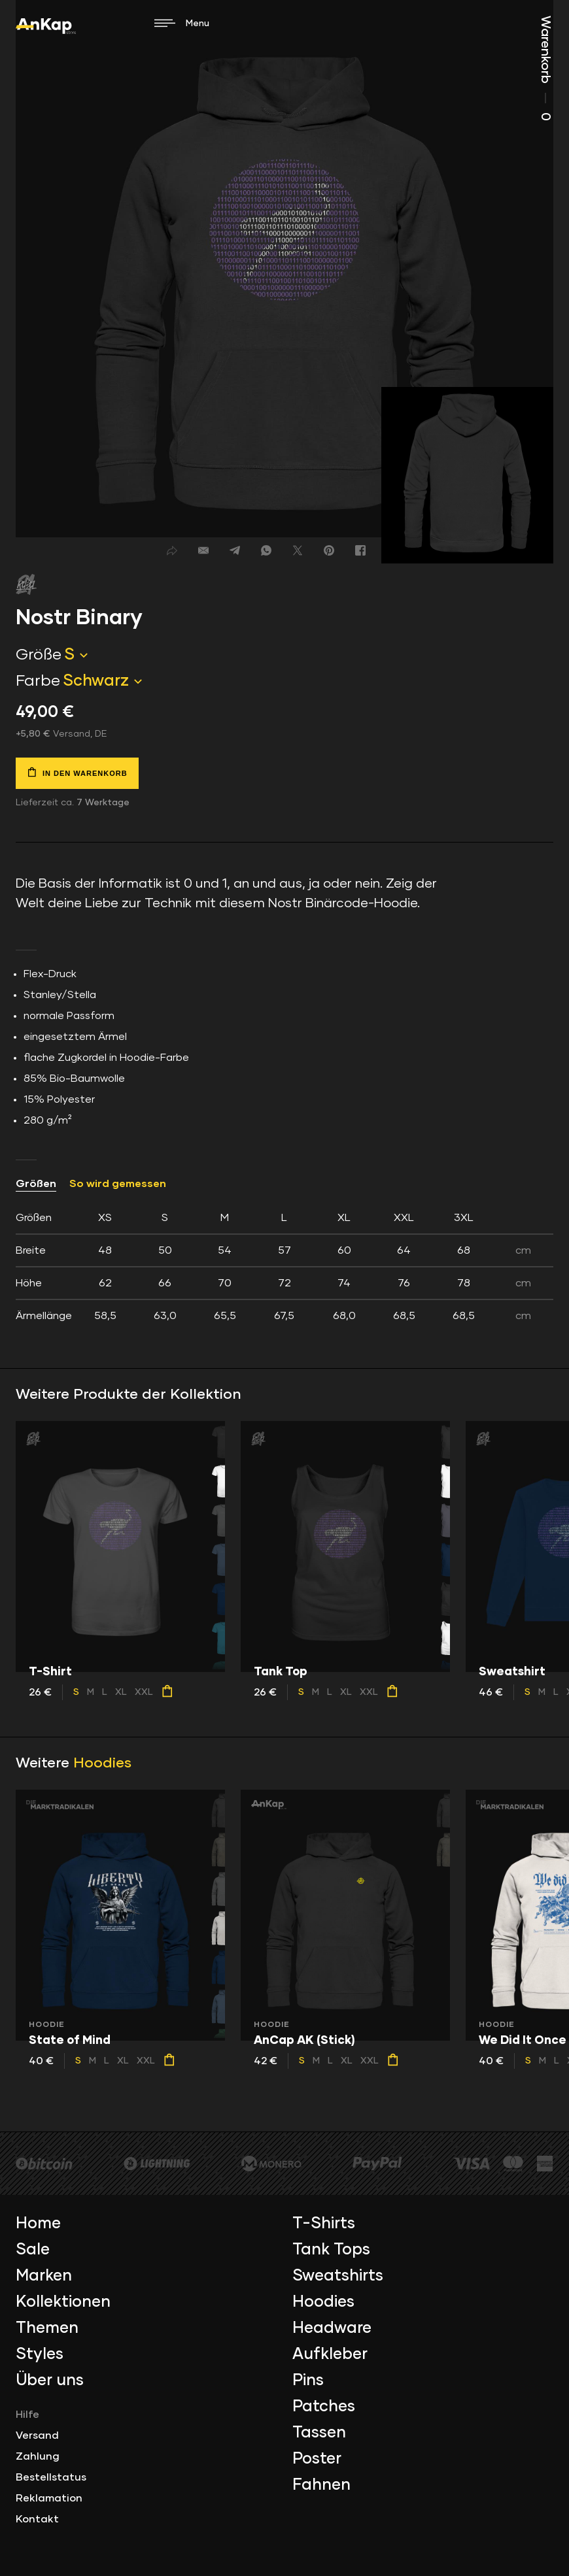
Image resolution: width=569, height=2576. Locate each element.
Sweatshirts (337, 2276)
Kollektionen (63, 2302)
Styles (39, 2354)
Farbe (38, 681)
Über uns (50, 2380)
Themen (47, 2328)
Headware (331, 2328)
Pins (308, 2380)
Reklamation (49, 2498)
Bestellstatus (51, 2477)
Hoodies (102, 1763)
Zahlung (38, 2456)
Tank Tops (331, 2250)
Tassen (319, 2433)
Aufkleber (330, 2354)
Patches (323, 2407)
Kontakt (37, 2519)
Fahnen (321, 2485)
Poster (316, 2459)
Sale (33, 2250)
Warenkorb (545, 68)
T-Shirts (323, 2224)
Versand (37, 2435)
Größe (38, 655)
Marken (44, 2276)
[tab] (284, 1266)
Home (38, 2224)
